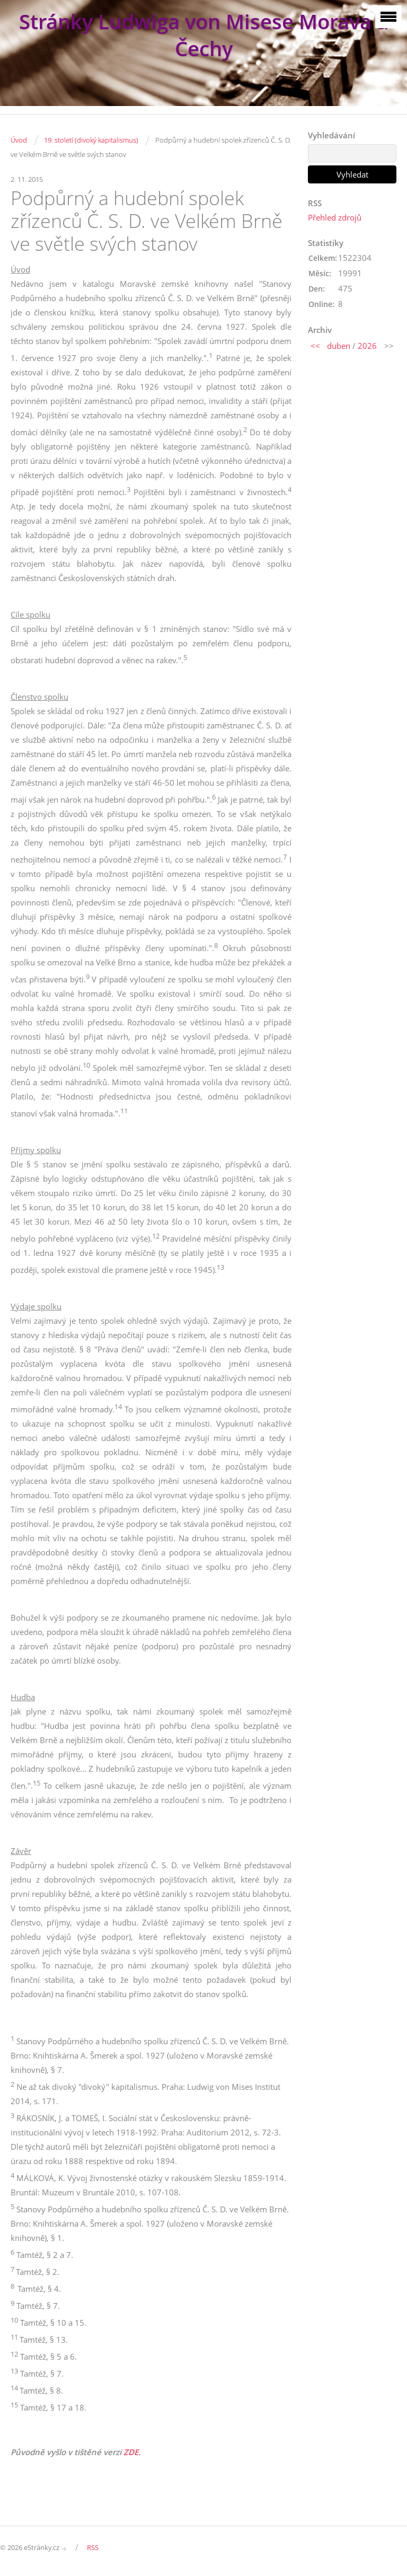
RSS (93, 2547)
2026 (367, 345)
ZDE (130, 2452)
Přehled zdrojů (334, 217)
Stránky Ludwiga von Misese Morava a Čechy (203, 35)
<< (315, 345)
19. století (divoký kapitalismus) (91, 140)
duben (338, 345)
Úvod (19, 140)
